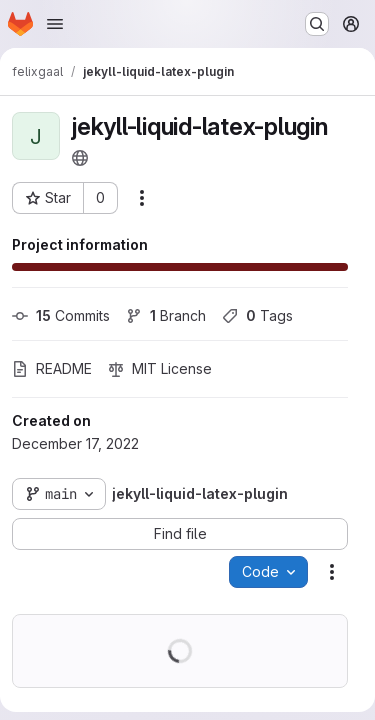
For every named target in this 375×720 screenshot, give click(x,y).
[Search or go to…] (317, 24)
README (52, 368)
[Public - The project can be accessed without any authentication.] (80, 158)
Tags (257, 315)
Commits (61, 315)
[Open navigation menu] (55, 24)
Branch (166, 315)
